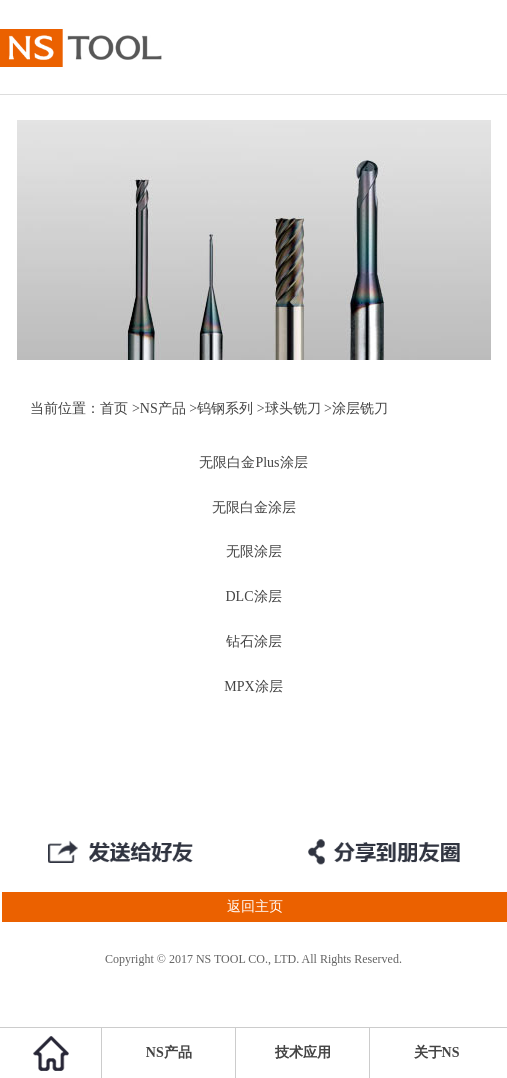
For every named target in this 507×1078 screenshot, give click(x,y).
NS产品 (163, 408)
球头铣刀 (293, 408)
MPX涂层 (253, 686)
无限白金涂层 (254, 507)
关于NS (437, 1052)
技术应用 (303, 1052)
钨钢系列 (225, 408)
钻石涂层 (254, 641)
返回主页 (141, 907)
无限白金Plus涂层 (253, 462)
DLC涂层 (254, 596)
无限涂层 (254, 551)
